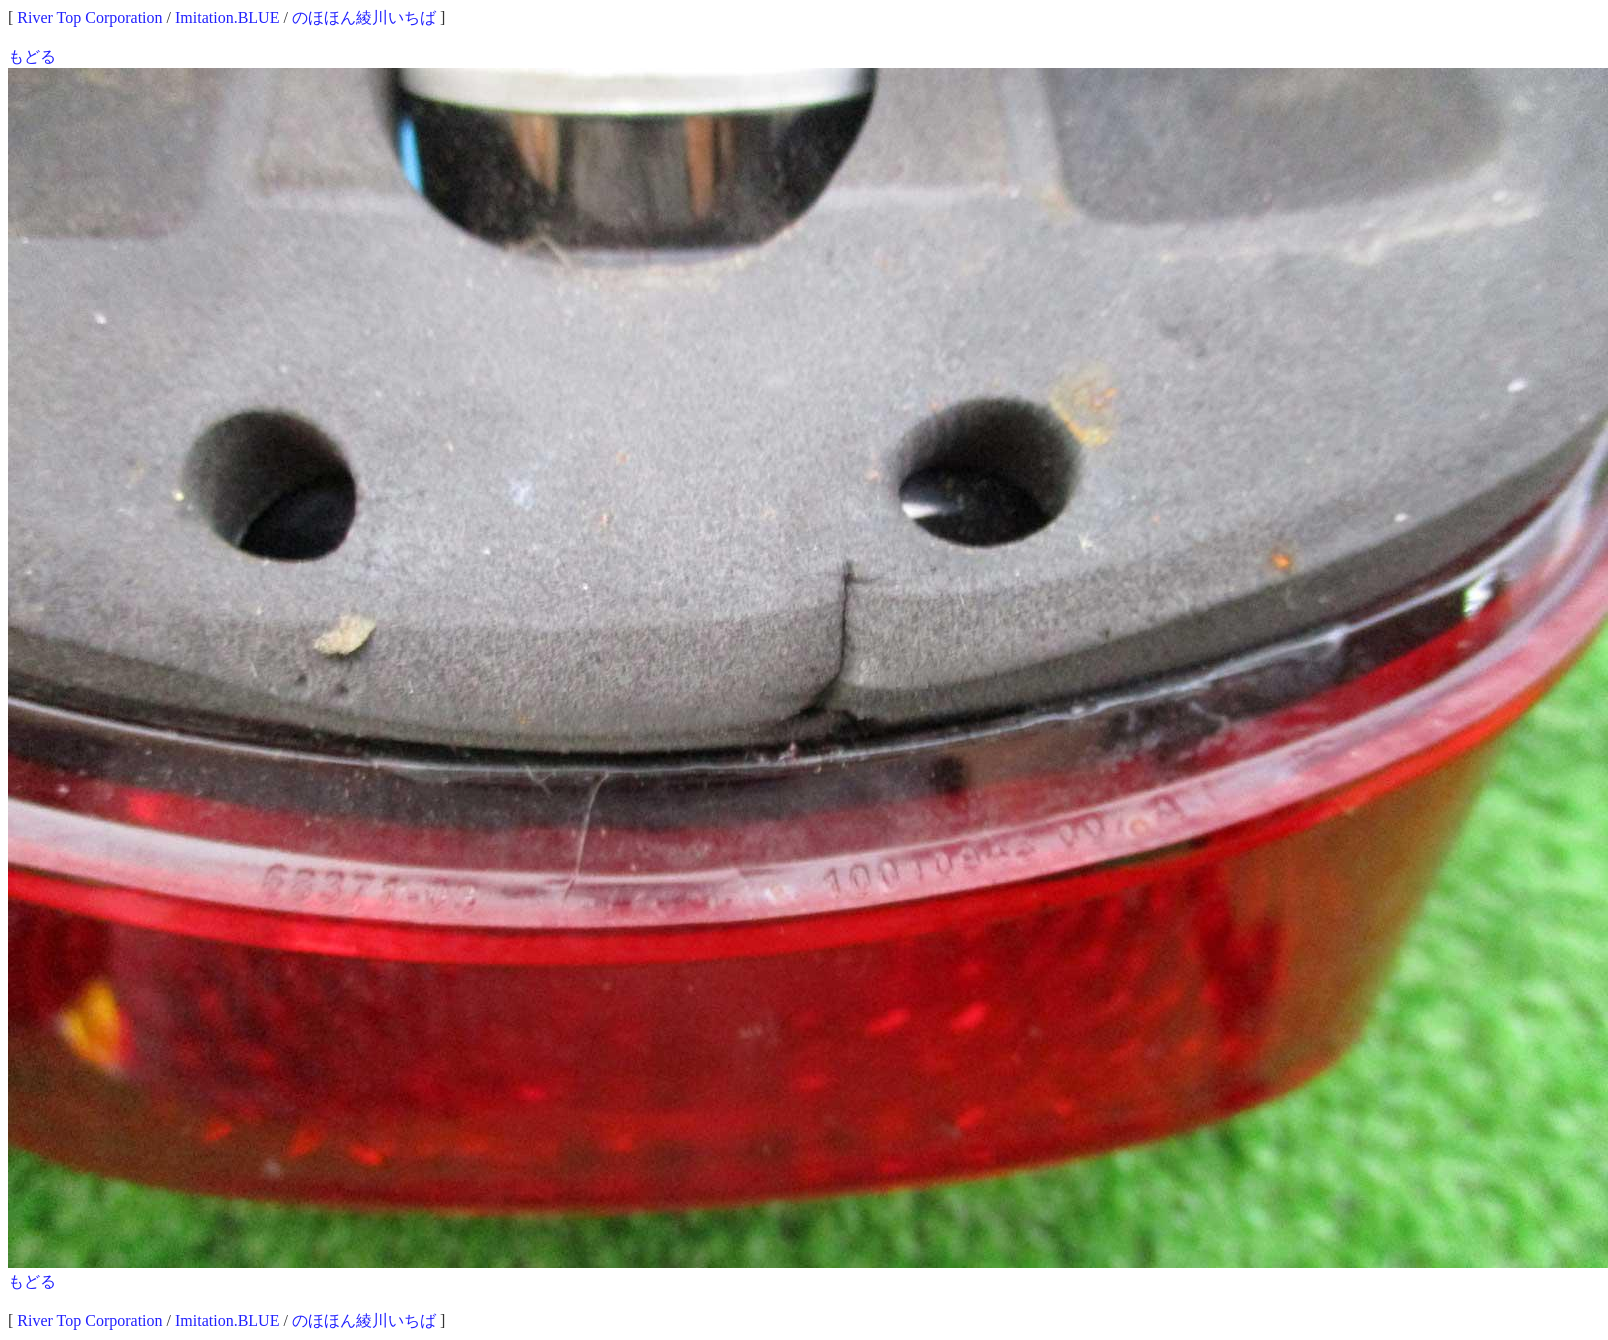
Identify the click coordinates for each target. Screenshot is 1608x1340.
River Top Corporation (89, 17)
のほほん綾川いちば (364, 17)
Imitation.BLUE (227, 17)
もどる (32, 56)
